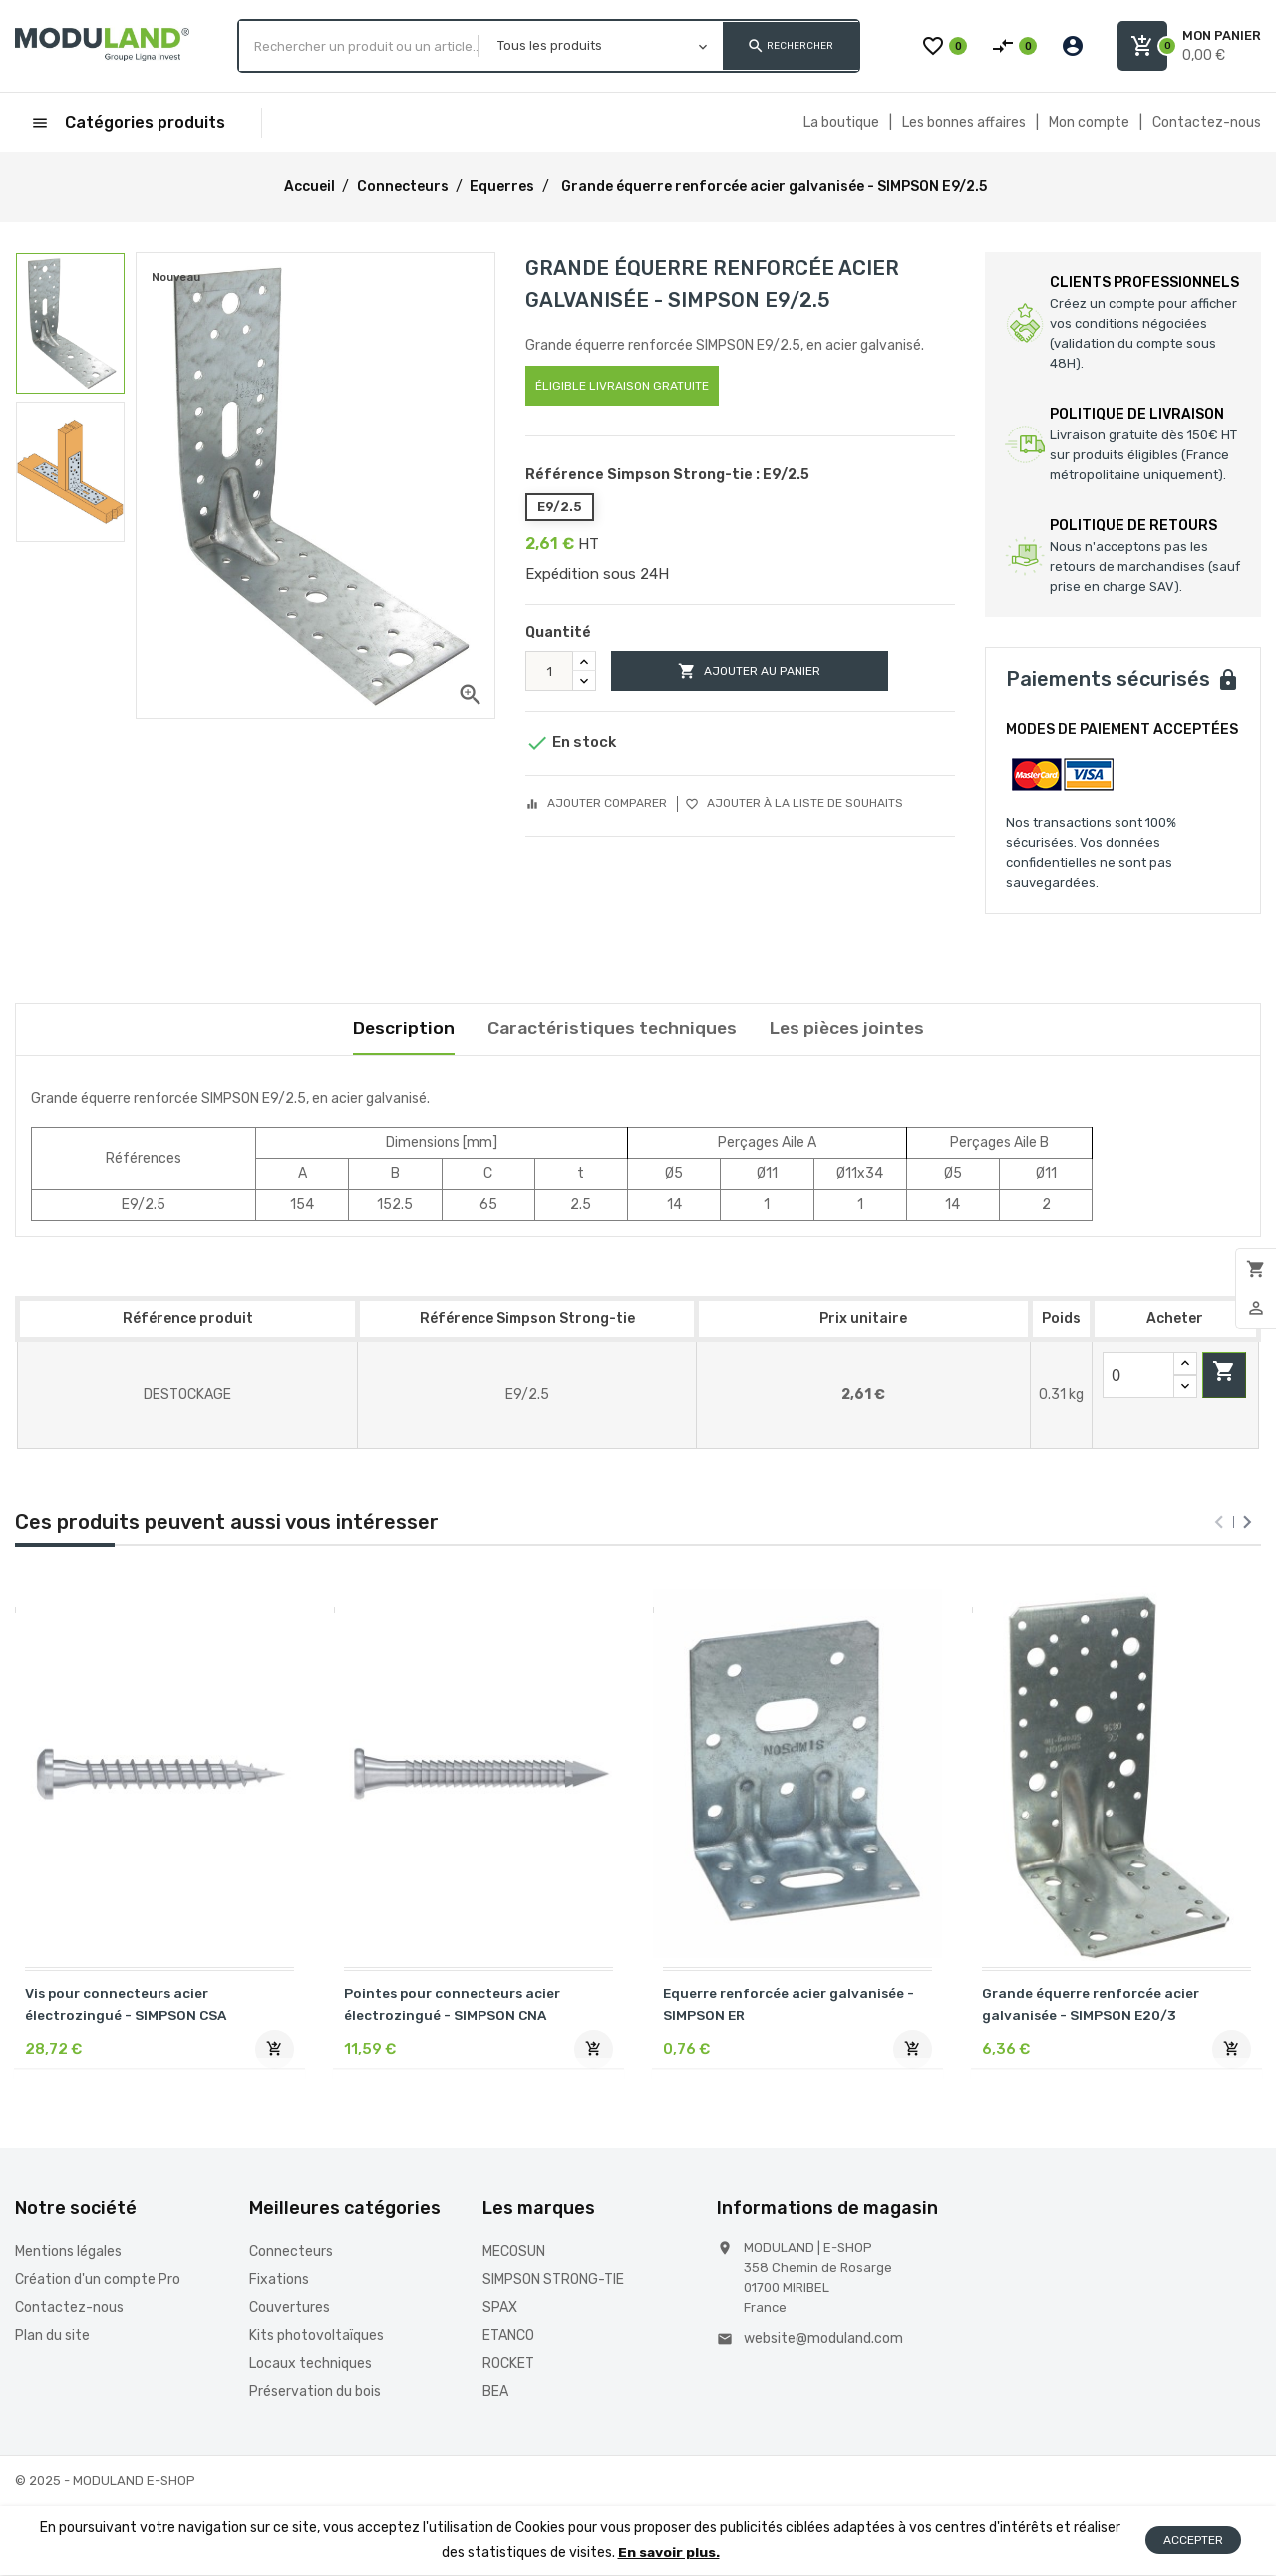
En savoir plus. (668, 2553)
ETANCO (508, 2337)
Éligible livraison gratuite (622, 386)
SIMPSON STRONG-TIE (553, 2281)
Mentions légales (68, 2253)
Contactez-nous (1206, 122)
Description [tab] (398, 1029)
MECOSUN (513, 2253)
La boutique (841, 122)
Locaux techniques (310, 2365)
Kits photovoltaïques (316, 2337)
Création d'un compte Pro (97, 2281)
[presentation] (1219, 1523)
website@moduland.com (823, 2340)
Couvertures (289, 2309)
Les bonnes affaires (964, 122)
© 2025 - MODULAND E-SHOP (105, 2482)
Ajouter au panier (761, 671)
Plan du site (52, 2337)
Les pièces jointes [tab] (850, 1029)
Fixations (279, 2281)
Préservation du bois (315, 2393)
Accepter (1193, 2542)
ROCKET (508, 2365)
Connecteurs (291, 2253)
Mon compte (1089, 122)
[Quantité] (549, 671)
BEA (495, 2393)
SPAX (499, 2309)
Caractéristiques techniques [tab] (610, 1029)
